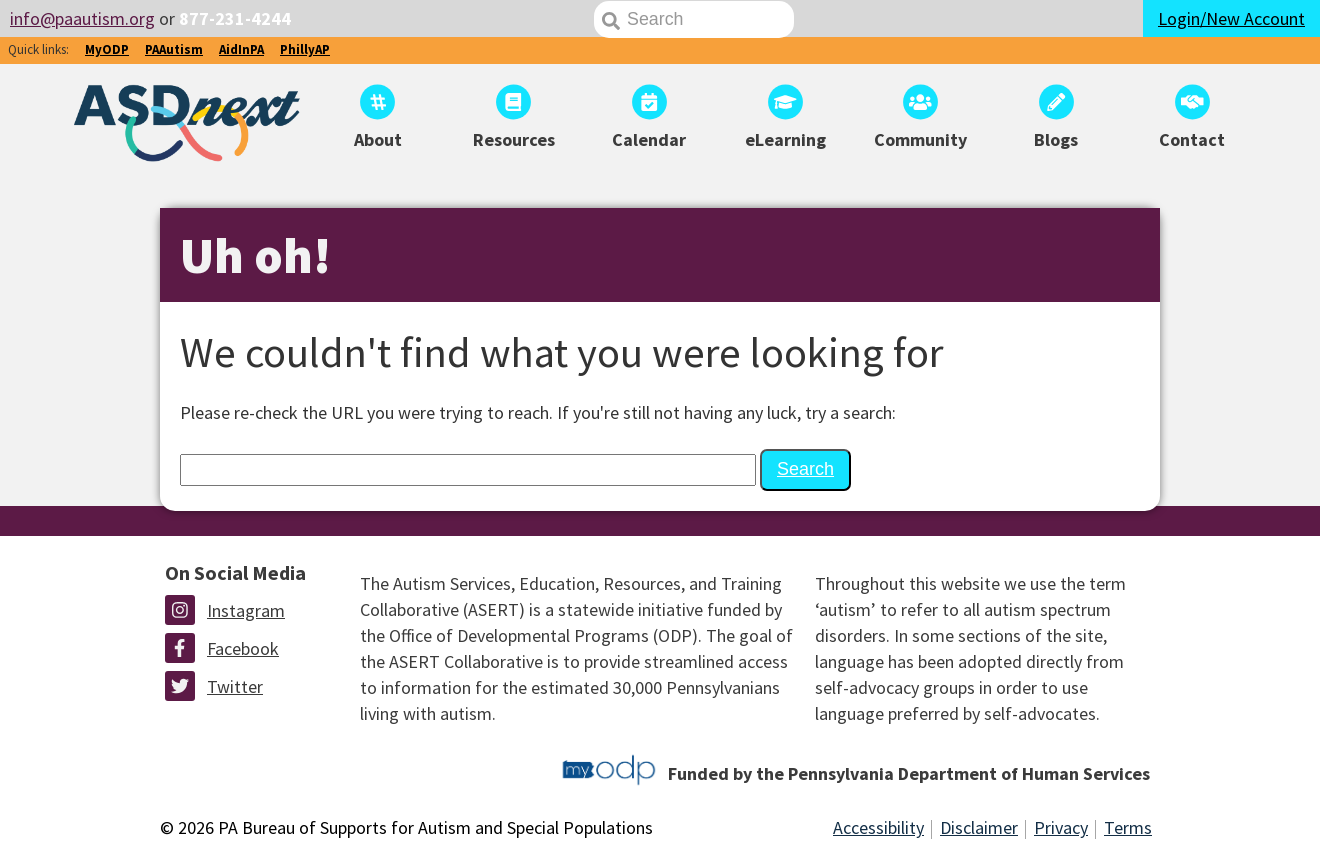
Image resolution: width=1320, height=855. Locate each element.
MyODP (107, 49)
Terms (1128, 827)
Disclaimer (979, 827)
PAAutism (174, 49)
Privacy (1061, 827)
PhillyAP (305, 49)
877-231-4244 (235, 18)
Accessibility (878, 827)
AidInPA (241, 49)
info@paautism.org (82, 18)
